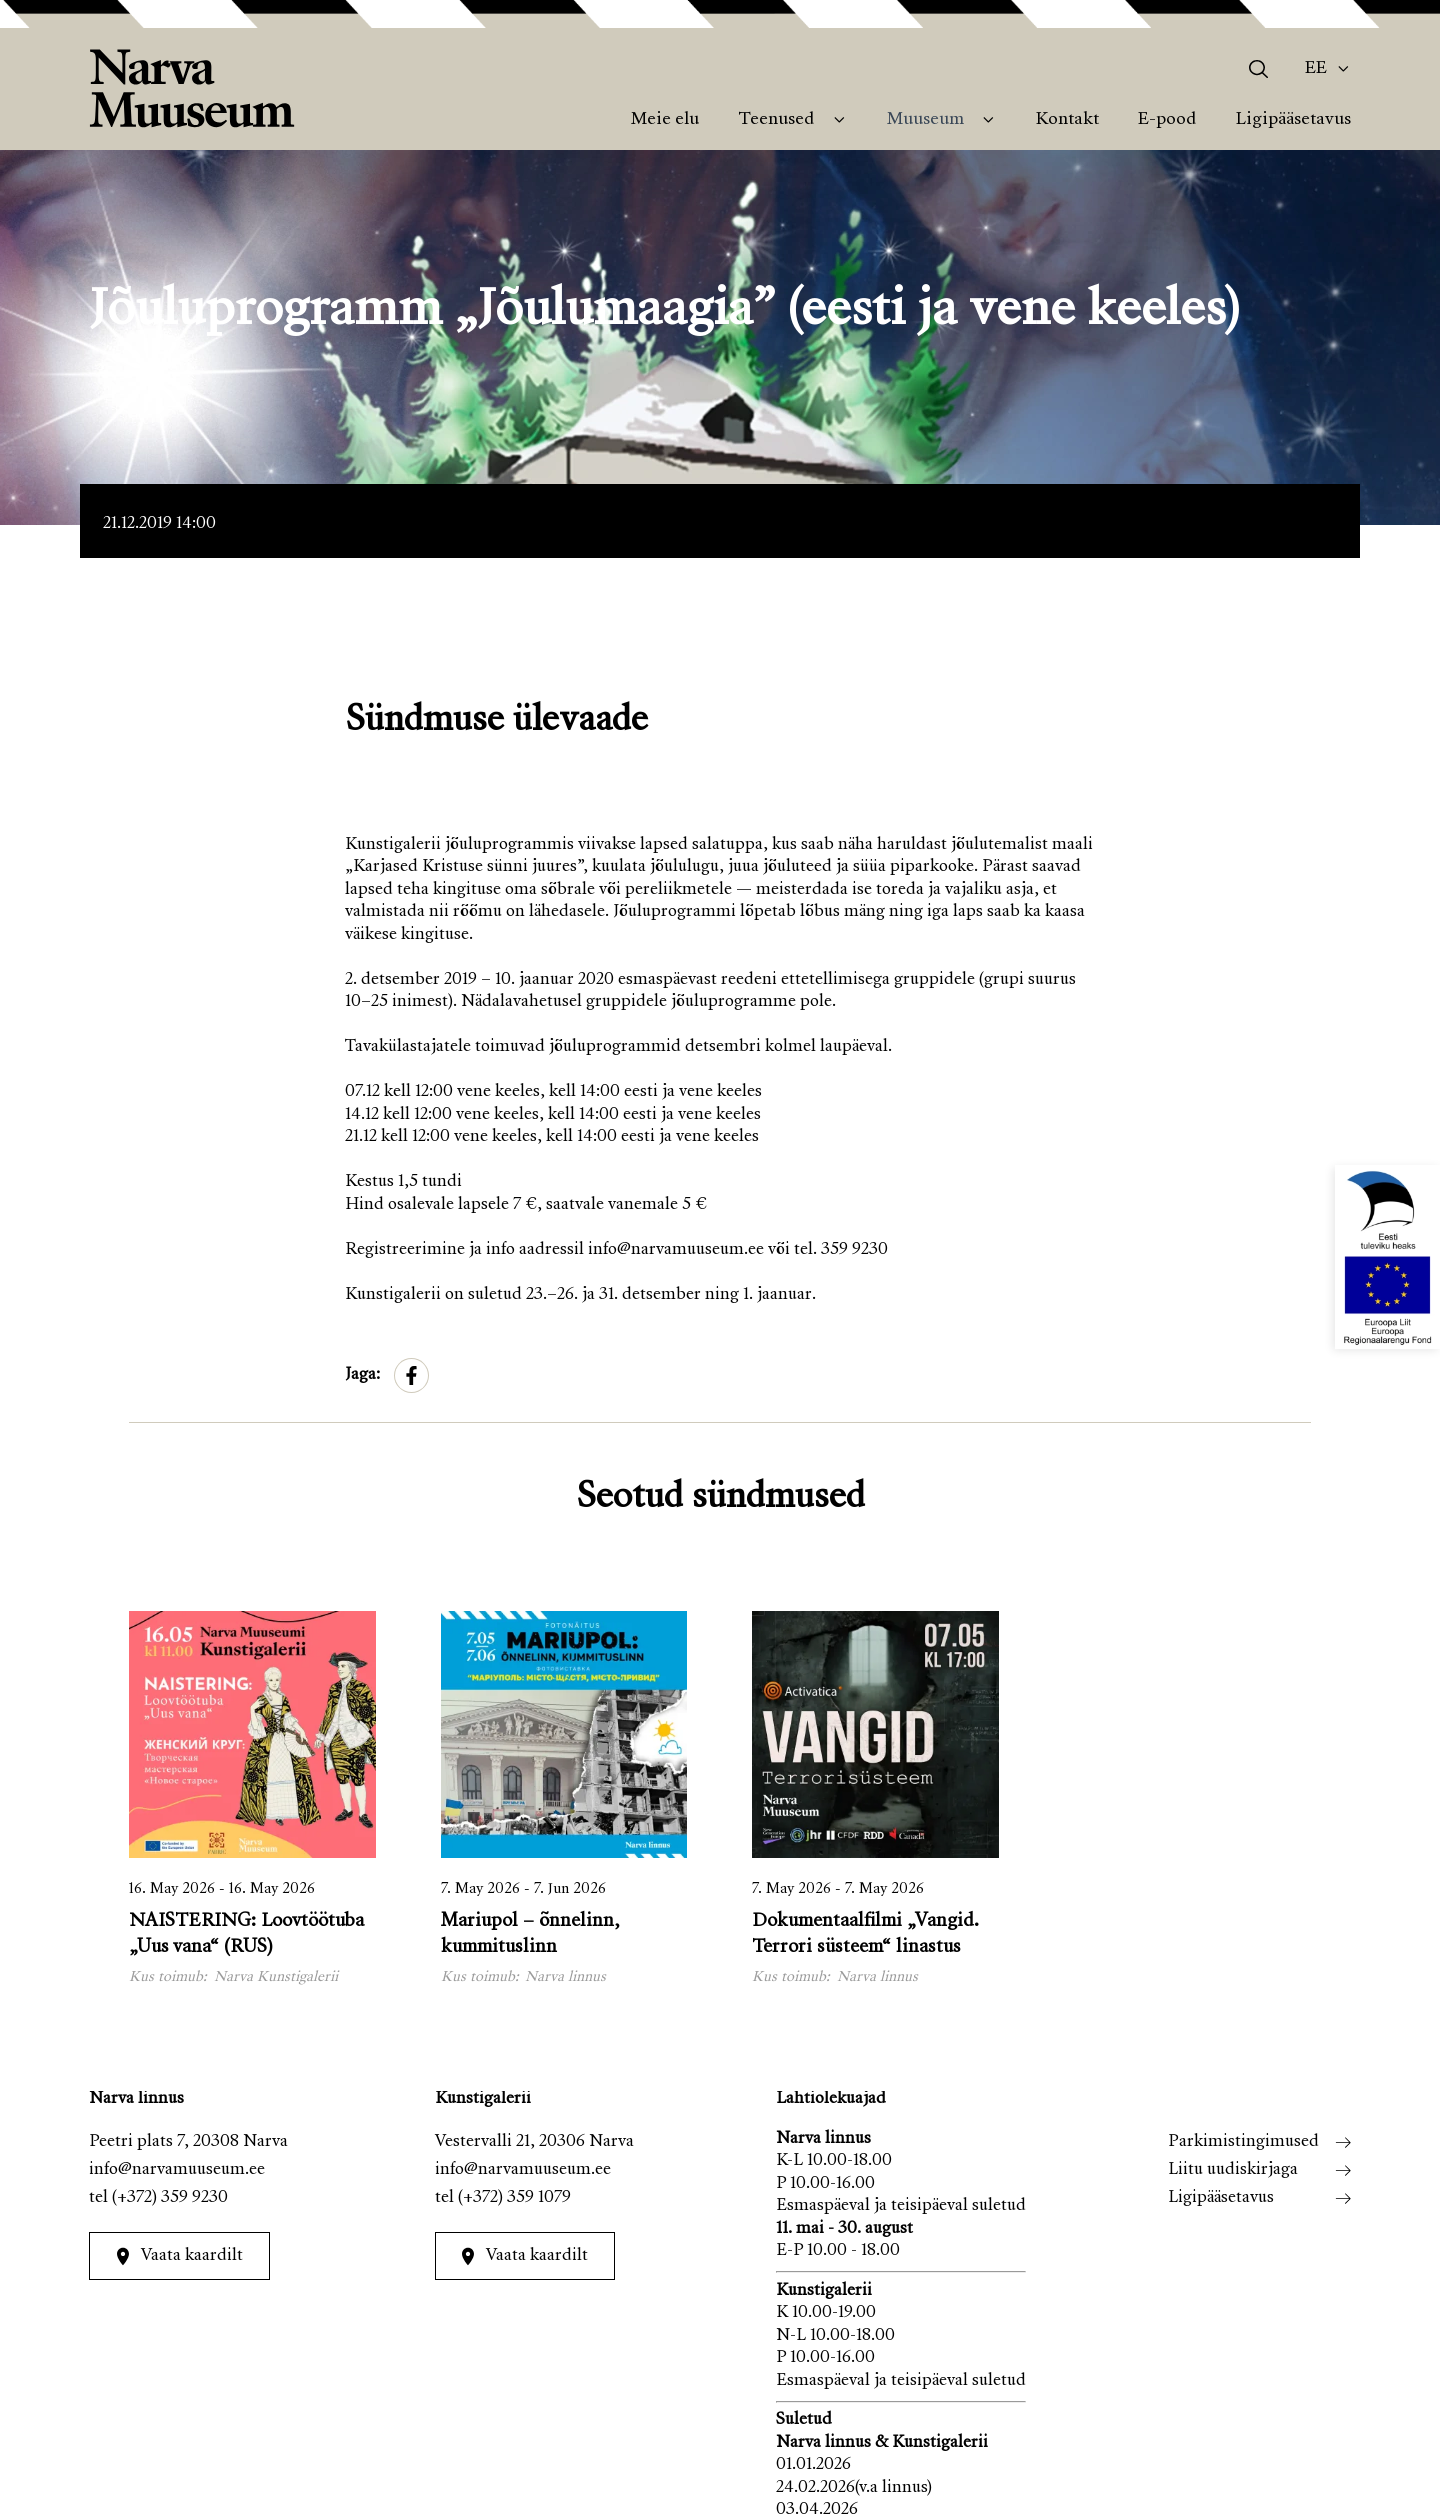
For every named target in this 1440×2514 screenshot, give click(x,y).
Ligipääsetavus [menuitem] (1293, 120)
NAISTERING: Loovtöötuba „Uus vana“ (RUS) (246, 1934)
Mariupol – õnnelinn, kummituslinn (530, 1934)
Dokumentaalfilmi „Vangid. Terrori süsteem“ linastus (865, 1934)
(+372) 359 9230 (170, 2198)
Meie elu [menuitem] (665, 120)
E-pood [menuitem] (1167, 120)
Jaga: (362, 1375)
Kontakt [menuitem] (1067, 120)
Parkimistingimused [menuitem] (1243, 2142)
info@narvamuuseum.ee (177, 2170)
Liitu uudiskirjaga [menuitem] (1233, 2170)
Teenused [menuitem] (776, 120)
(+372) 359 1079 (514, 2198)
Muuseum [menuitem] (925, 120)
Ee (1316, 69)
